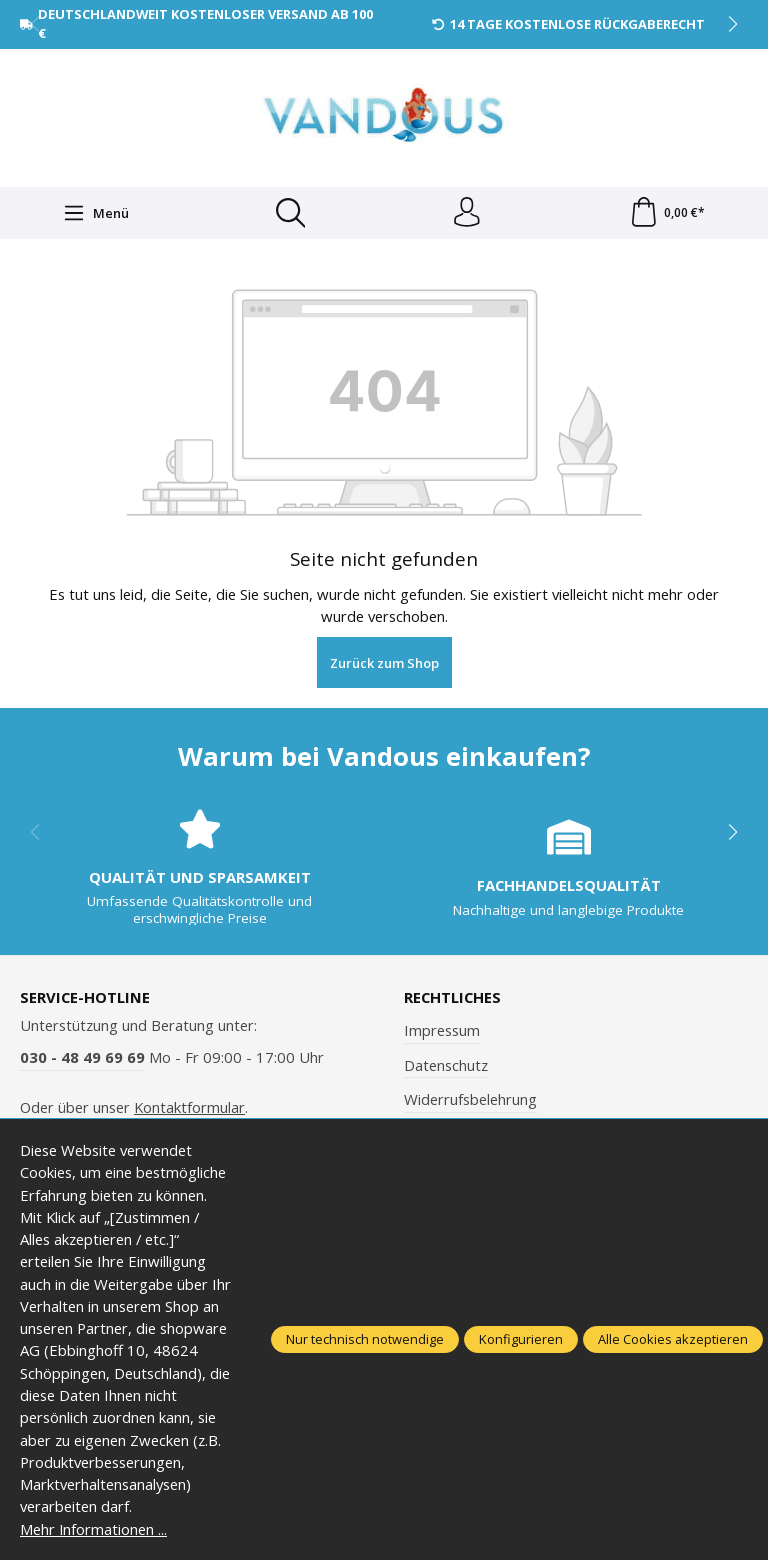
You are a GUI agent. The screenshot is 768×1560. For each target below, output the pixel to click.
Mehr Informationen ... (94, 1529)
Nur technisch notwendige (365, 1339)
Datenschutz (446, 1065)
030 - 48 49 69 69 (82, 1057)
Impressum (442, 1030)
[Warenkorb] (667, 213)
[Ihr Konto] (467, 213)
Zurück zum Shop (384, 663)
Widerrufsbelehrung (470, 1100)
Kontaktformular (189, 1107)
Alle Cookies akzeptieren (673, 1339)
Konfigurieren (521, 1339)
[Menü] (96, 213)
